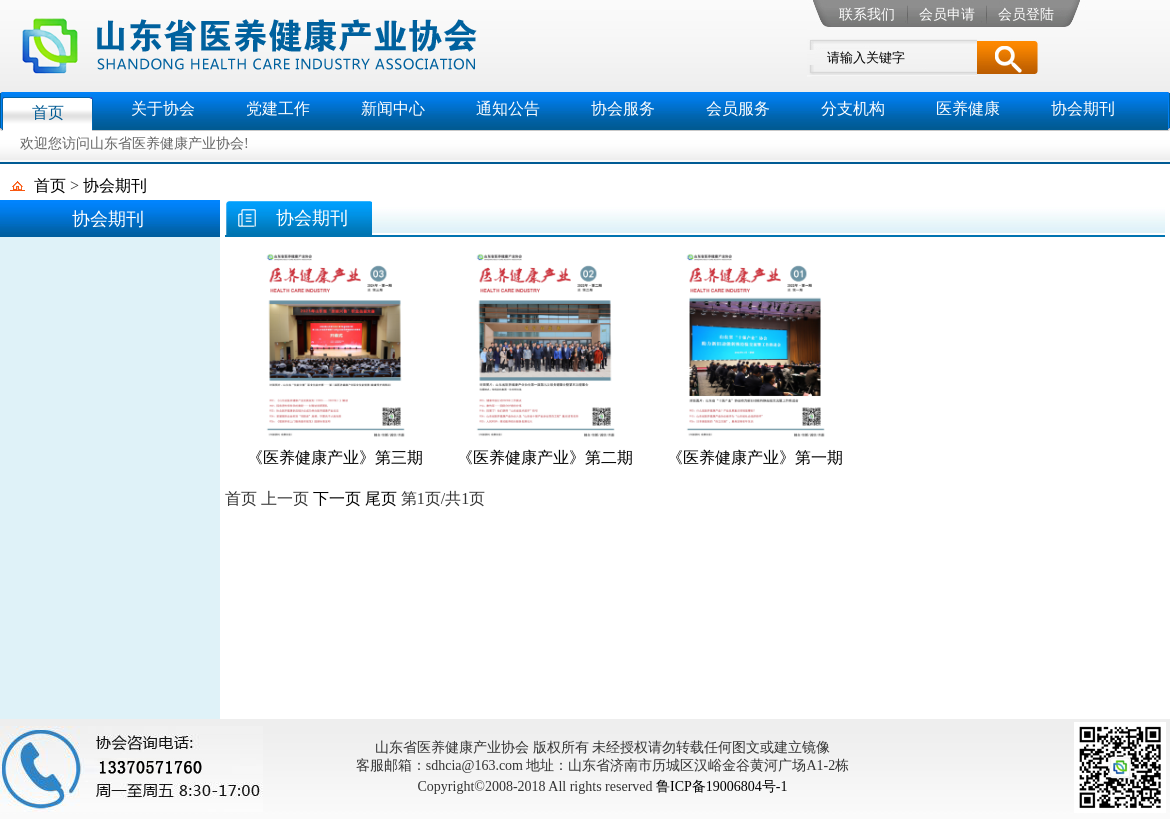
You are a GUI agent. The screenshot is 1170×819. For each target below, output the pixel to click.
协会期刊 (115, 185)
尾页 (381, 498)
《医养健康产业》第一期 (755, 457)
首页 (50, 185)
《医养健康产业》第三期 (335, 457)
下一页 (337, 498)
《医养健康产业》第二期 (545, 457)
